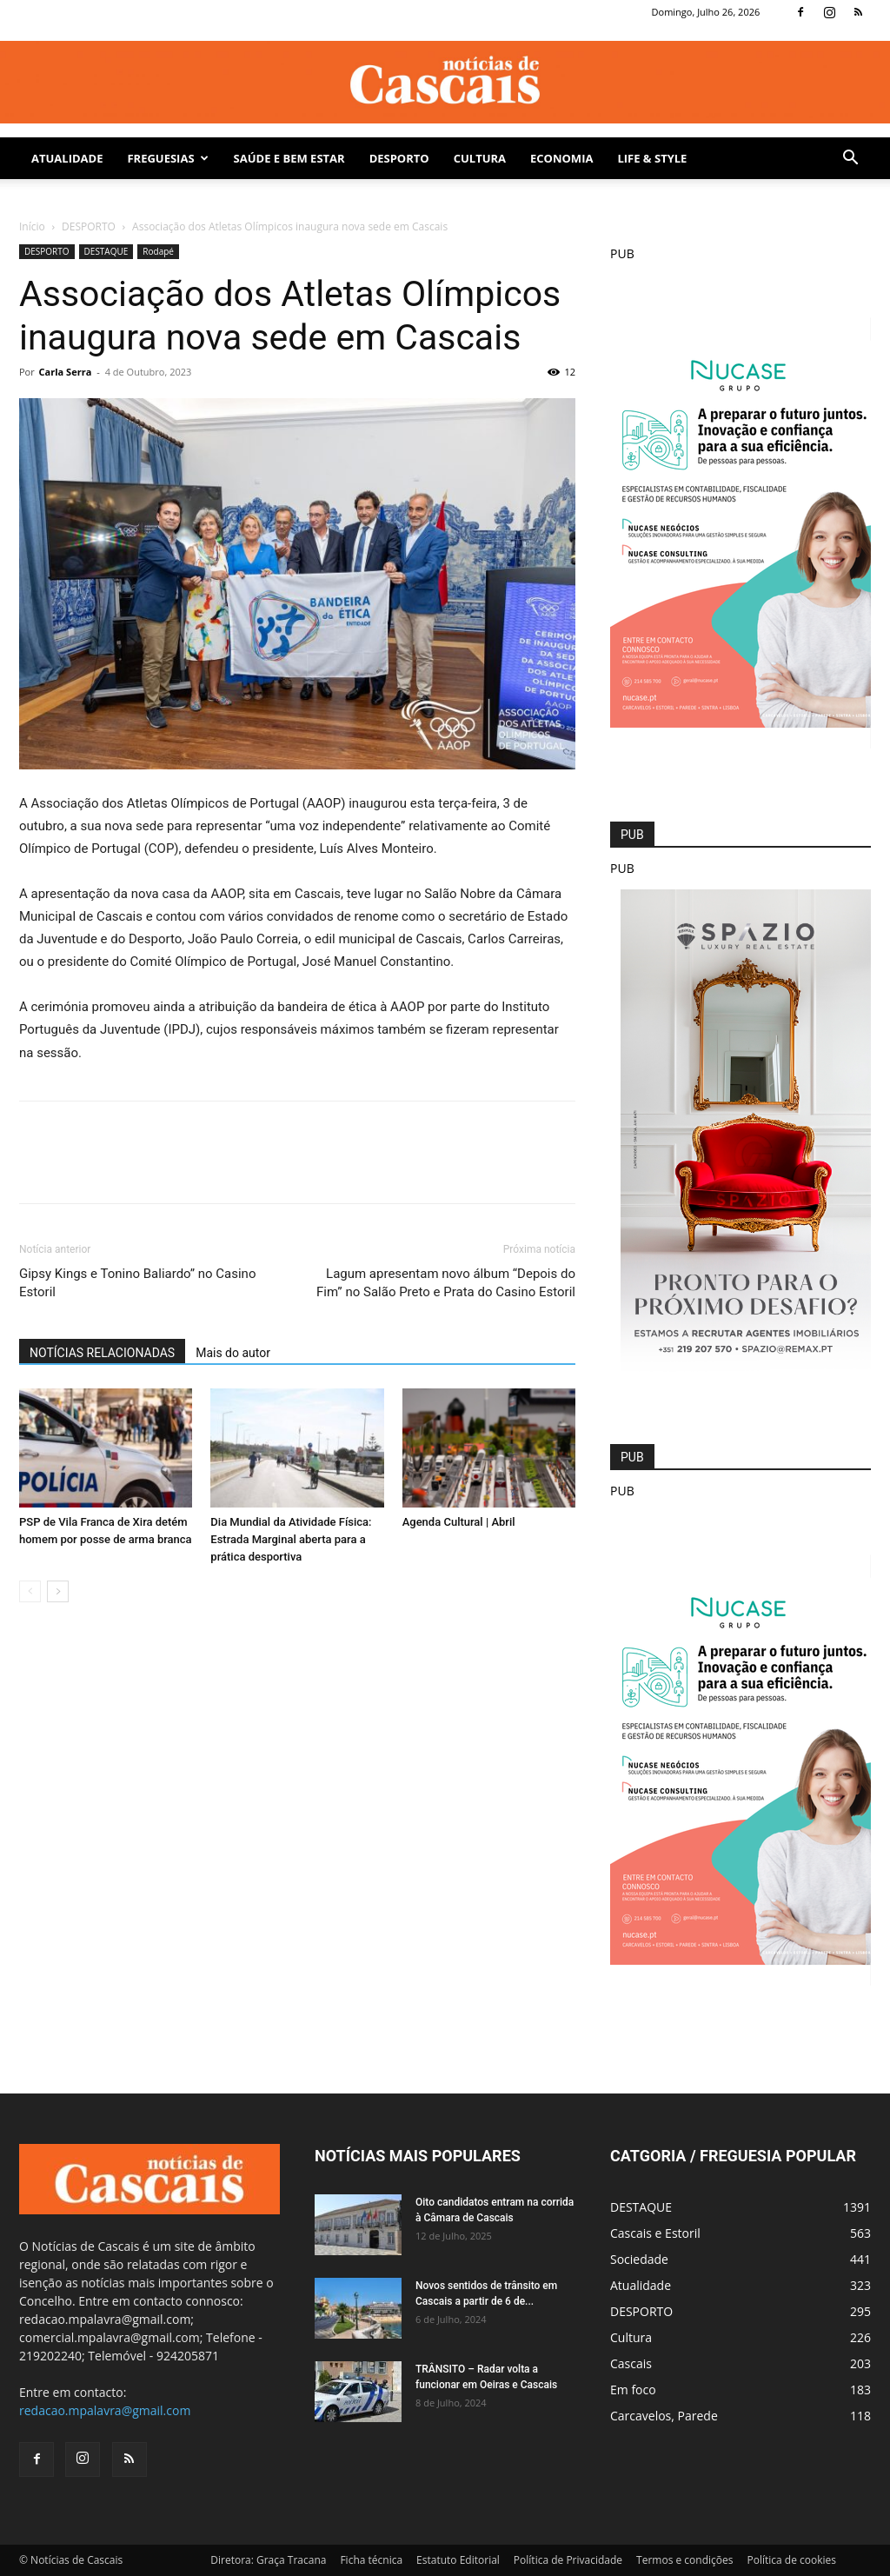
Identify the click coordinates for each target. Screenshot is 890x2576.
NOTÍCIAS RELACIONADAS (102, 1353)
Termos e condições (684, 2560)
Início (32, 226)
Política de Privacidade (568, 2560)
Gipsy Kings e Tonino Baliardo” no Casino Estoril (137, 1283)
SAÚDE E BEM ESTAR (289, 158)
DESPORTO (399, 158)
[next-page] (58, 1591)
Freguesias (167, 158)
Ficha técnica (371, 2560)
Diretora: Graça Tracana (268, 2560)
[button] (850, 159)
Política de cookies (791, 2560)
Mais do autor (233, 1353)
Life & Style (652, 158)
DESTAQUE (106, 251)
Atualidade (67, 158)
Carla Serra (65, 371)
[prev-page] (30, 1591)
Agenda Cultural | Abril (458, 1521)
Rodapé (158, 251)
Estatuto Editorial (458, 2560)
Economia (561, 158)
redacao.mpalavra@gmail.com (104, 2410)
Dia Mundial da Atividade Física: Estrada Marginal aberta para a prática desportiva (290, 1539)
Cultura (480, 158)
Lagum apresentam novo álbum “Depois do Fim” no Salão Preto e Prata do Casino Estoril (445, 1283)
